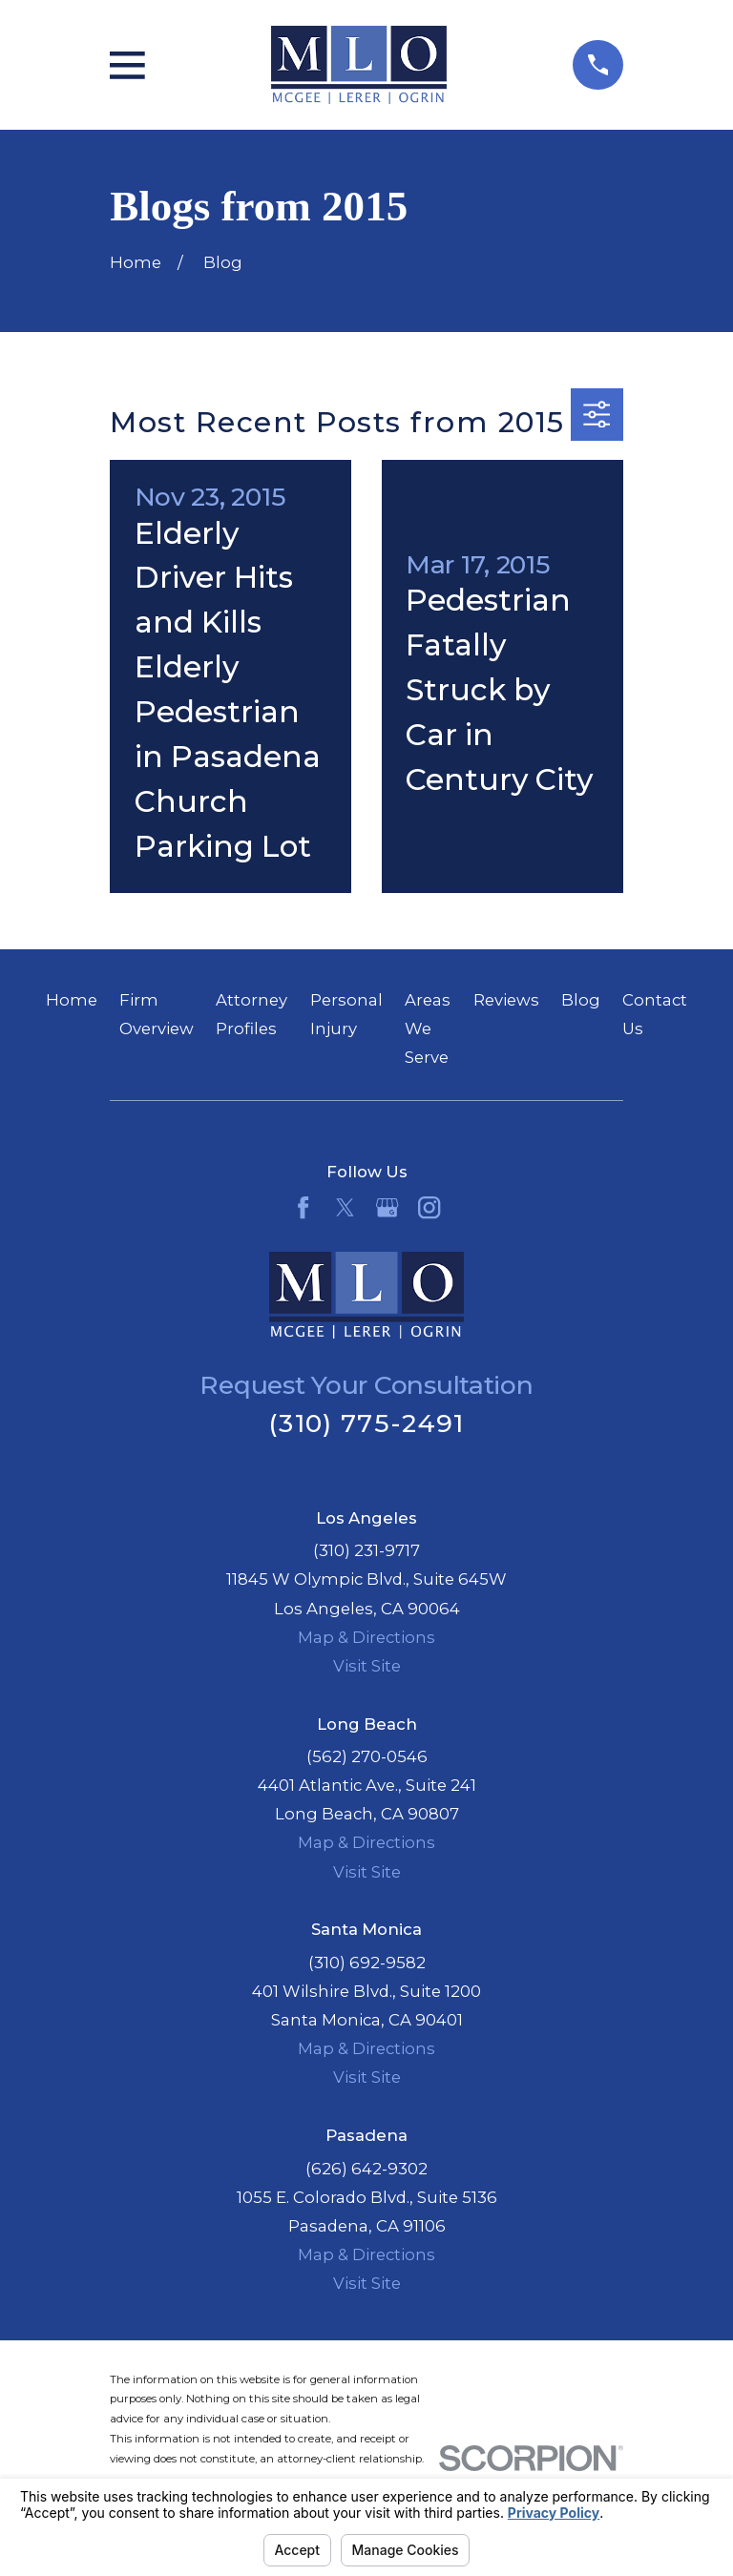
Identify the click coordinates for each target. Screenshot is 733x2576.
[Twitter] (345, 1207)
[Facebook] (303, 1207)
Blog (580, 999)
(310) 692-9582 (367, 1962)
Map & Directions (366, 1637)
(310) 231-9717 (366, 1550)
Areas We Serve (427, 1028)
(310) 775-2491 (366, 1423)
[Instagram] (429, 1207)
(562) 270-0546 (367, 1756)
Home (71, 999)
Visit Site (367, 1665)
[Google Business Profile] (387, 1207)
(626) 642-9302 (366, 2168)
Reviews (506, 999)
